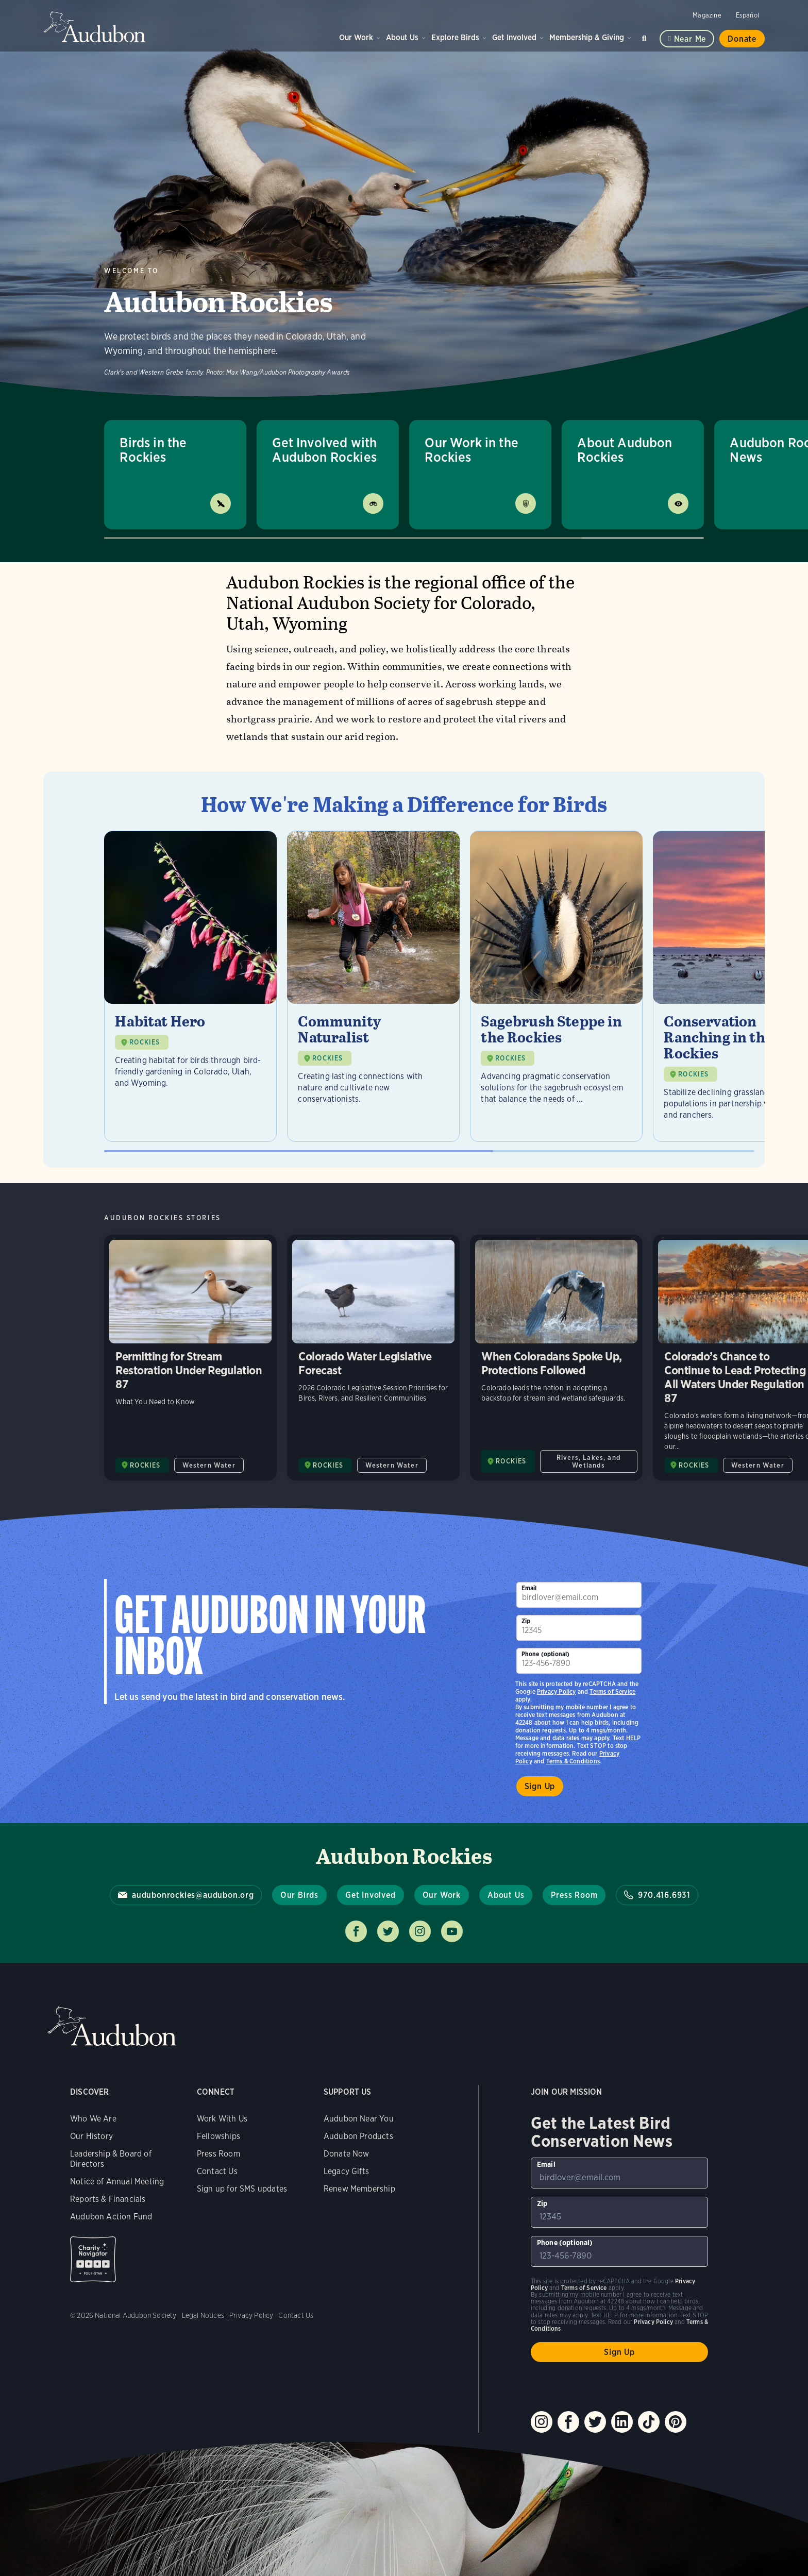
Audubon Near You (359, 2119)
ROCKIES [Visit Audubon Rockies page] (145, 1465)
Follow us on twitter (388, 1931)
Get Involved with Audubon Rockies (324, 449)
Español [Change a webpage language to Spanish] (747, 15)
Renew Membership (359, 2189)
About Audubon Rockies (624, 449)
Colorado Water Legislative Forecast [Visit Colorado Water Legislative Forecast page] (373, 1357)
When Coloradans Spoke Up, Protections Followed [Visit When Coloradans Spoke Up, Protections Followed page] (556, 1357)
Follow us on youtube (452, 1931)
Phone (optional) (545, 1654)
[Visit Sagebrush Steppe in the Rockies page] (556, 986)
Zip (526, 1621)
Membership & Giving (586, 37)
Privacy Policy (556, 1691)
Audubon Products (358, 2136)
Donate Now (346, 2154)
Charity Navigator (93, 2259)
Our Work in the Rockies (471, 449)
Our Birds (299, 1895)
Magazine (707, 15)
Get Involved (514, 37)
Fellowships (218, 2136)
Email (529, 1588)
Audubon (94, 26)
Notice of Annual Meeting (117, 2181)
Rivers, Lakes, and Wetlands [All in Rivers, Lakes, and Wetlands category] (589, 1461)
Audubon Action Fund (111, 2216)
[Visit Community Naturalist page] (373, 986)
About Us (402, 37)
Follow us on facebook (356, 1931)
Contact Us (217, 2171)
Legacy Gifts (346, 2171)
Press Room (574, 1895)
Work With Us (222, 2119)
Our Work (356, 37)
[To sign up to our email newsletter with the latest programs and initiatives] (579, 1595)
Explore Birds (455, 37)
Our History (91, 2136)
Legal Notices (203, 2315)
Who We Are (93, 2119)
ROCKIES (144, 1042)
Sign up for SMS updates (242, 2189)
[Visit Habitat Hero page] (190, 986)
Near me (690, 39)
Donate (742, 39)
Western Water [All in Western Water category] (208, 1465)
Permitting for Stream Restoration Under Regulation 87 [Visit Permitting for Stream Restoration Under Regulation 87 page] (190, 1357)
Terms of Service (612, 1691)
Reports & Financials (108, 2199)
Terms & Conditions (573, 1761)
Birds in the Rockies (153, 449)
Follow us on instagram (420, 1931)
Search (645, 36)
